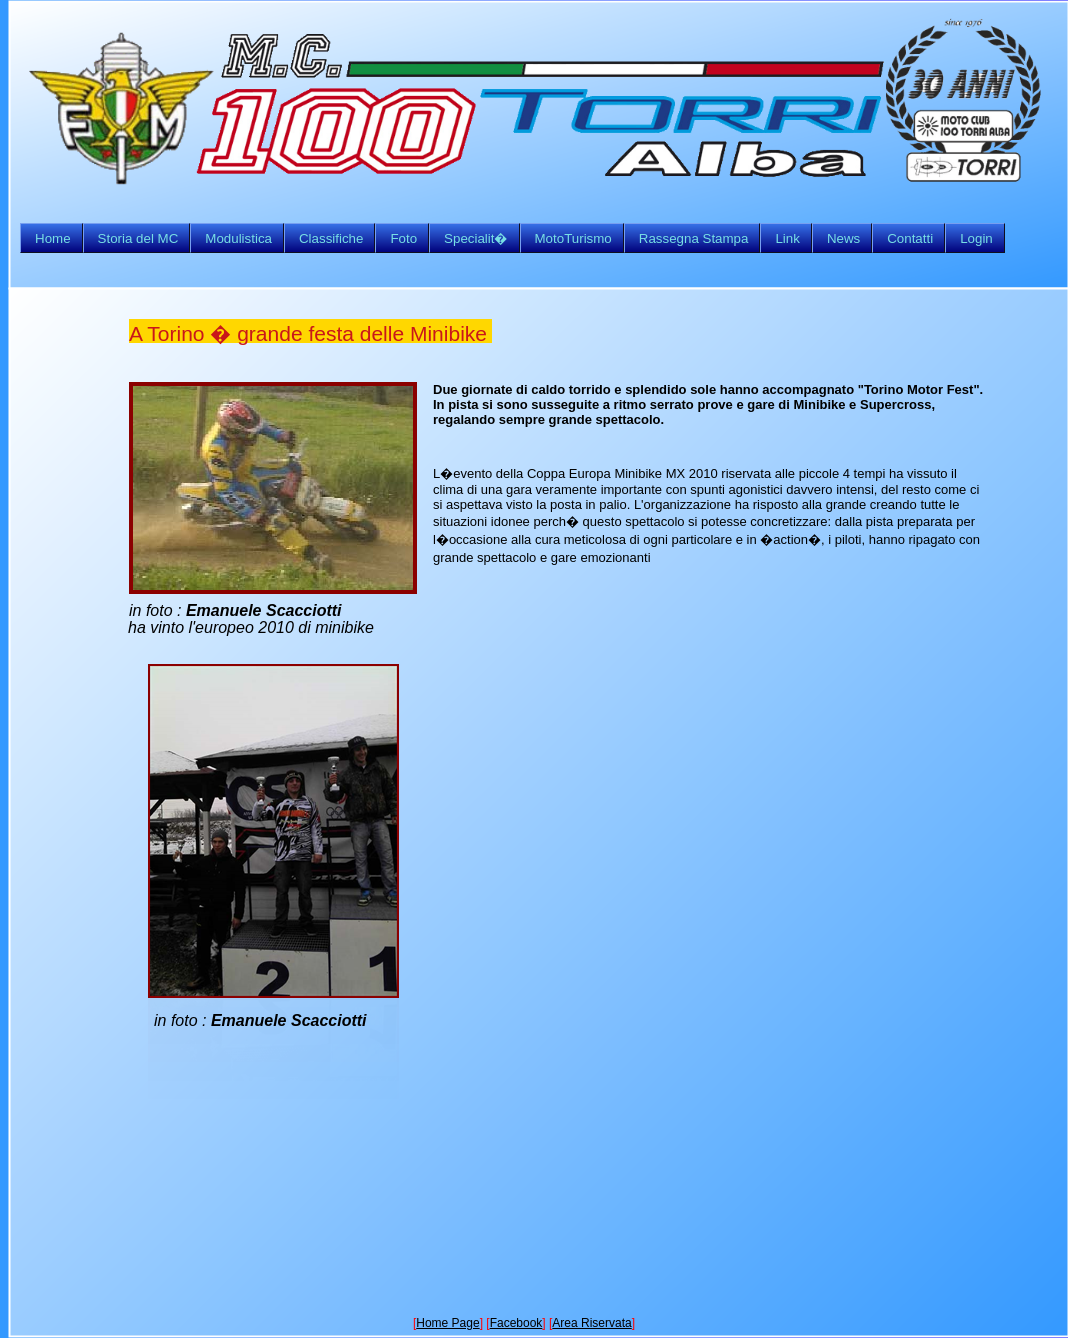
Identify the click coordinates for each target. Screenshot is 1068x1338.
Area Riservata (591, 1323)
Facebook (516, 1323)
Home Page (447, 1323)
